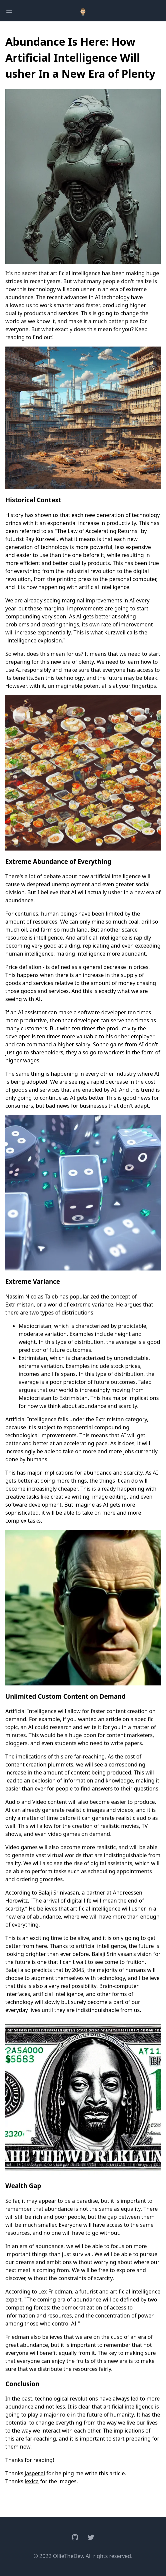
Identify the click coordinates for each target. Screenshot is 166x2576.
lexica (32, 2481)
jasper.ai (35, 2473)
